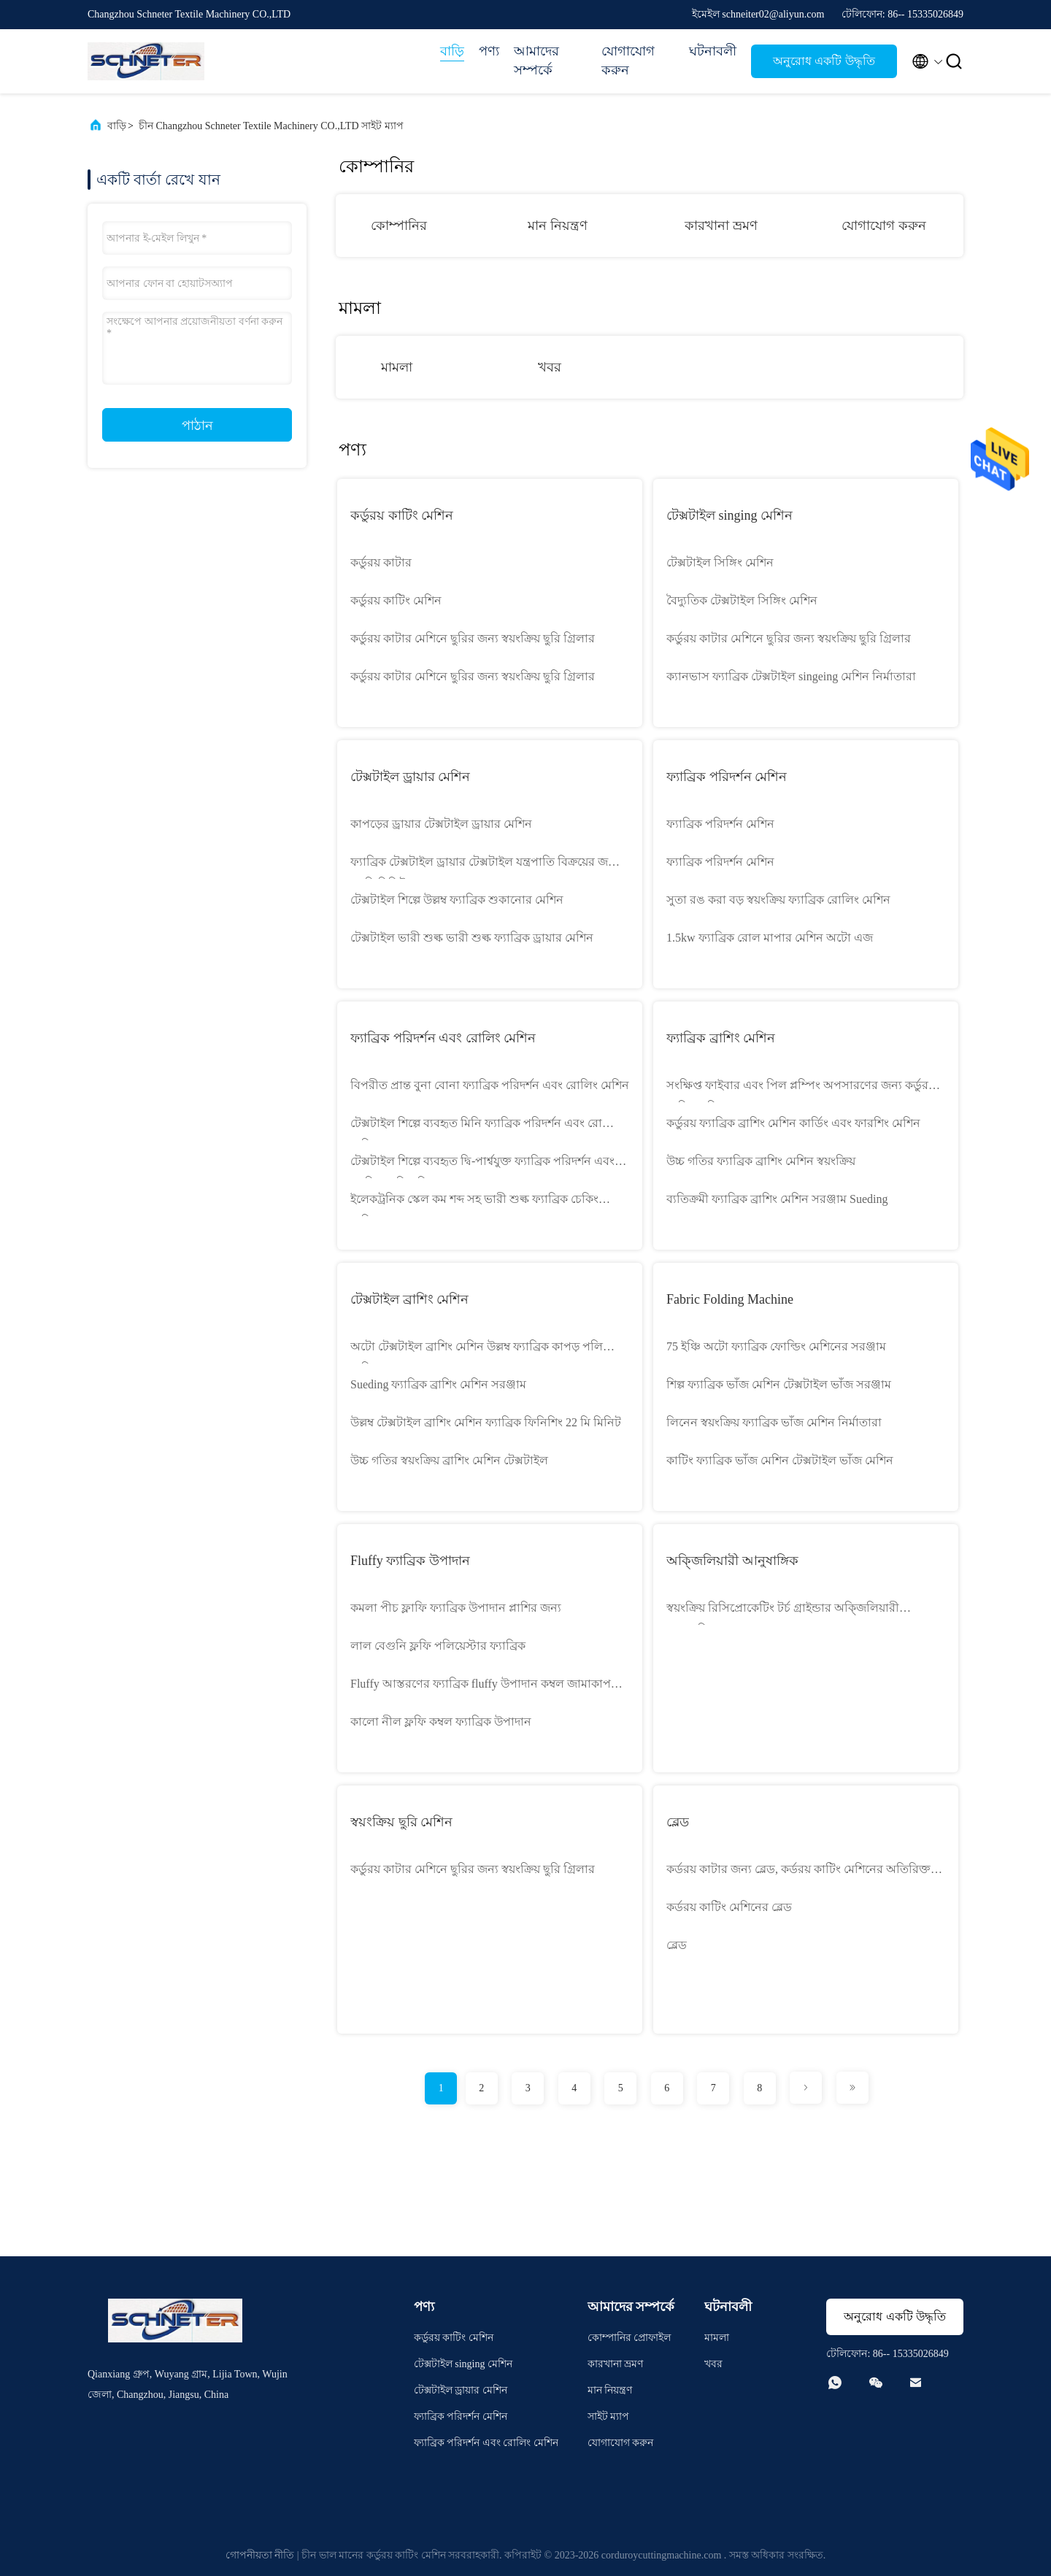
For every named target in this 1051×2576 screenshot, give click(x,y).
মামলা (396, 367)
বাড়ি (452, 51)
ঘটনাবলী (712, 51)
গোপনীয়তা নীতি (260, 2555)
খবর (549, 367)
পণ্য (489, 51)
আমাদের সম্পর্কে (536, 60)
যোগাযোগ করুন (628, 60)
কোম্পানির (399, 225)
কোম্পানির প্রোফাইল (629, 2337)
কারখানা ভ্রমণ (721, 225)
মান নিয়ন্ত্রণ (558, 225)
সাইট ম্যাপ (609, 2416)
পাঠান (197, 425)
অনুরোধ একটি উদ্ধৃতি (823, 61)
